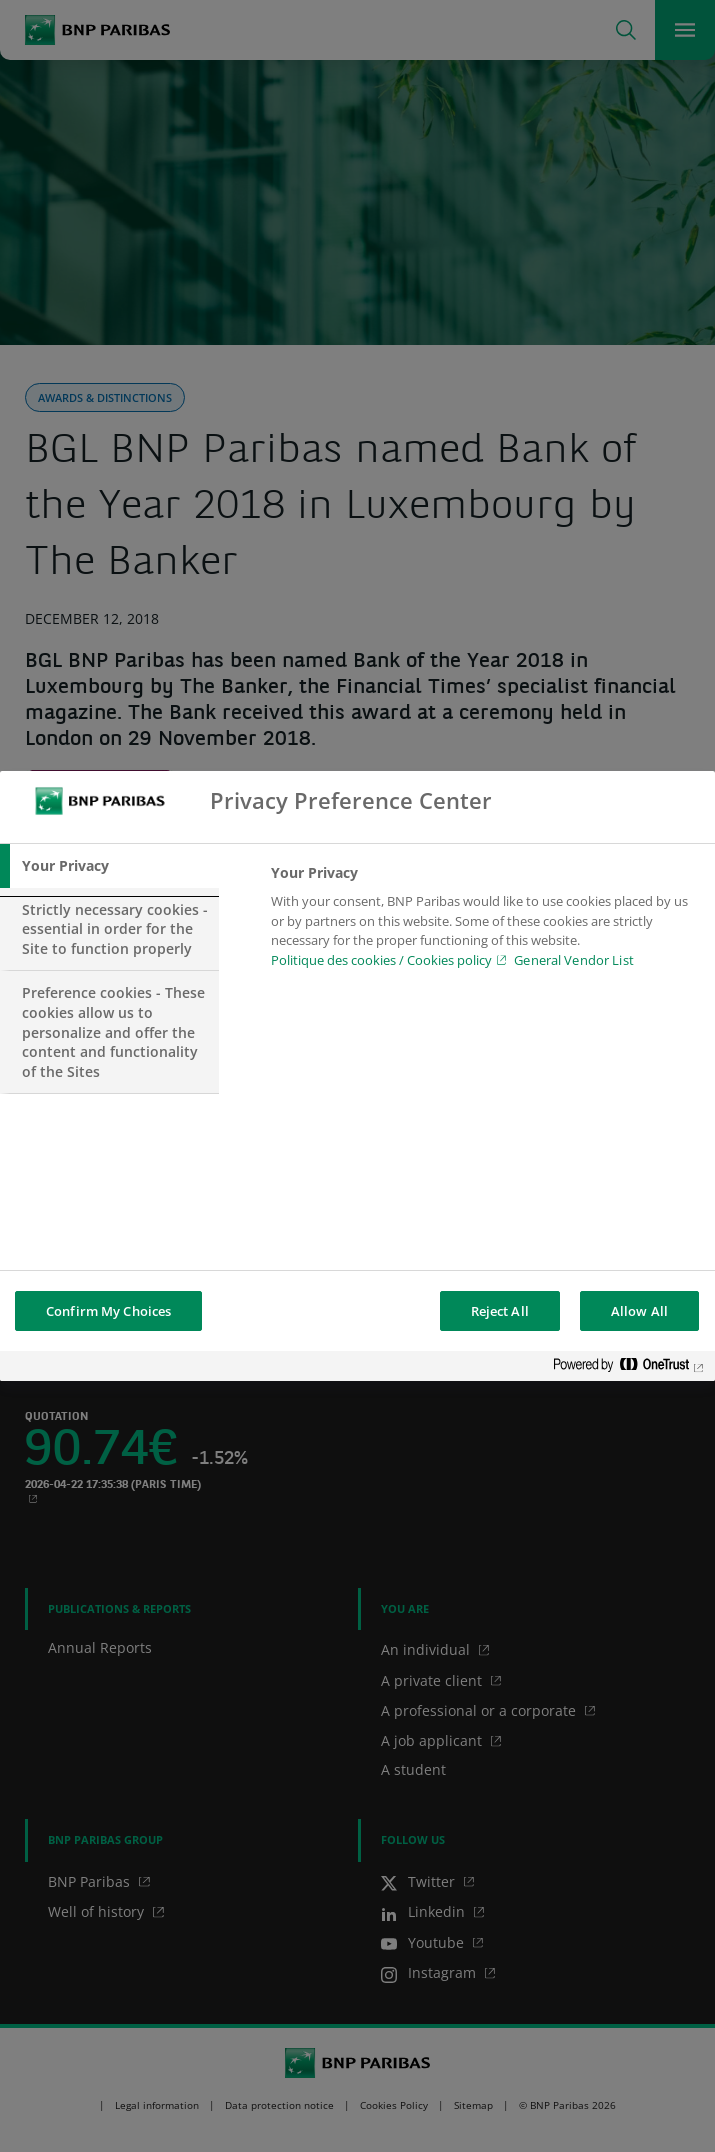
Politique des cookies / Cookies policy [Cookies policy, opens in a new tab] (381, 960)
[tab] (109, 866)
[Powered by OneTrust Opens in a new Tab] (629, 1368)
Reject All (500, 1311)
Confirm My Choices (108, 1311)
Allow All (639, 1311)
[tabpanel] (484, 922)
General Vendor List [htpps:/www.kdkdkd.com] (573, 960)
